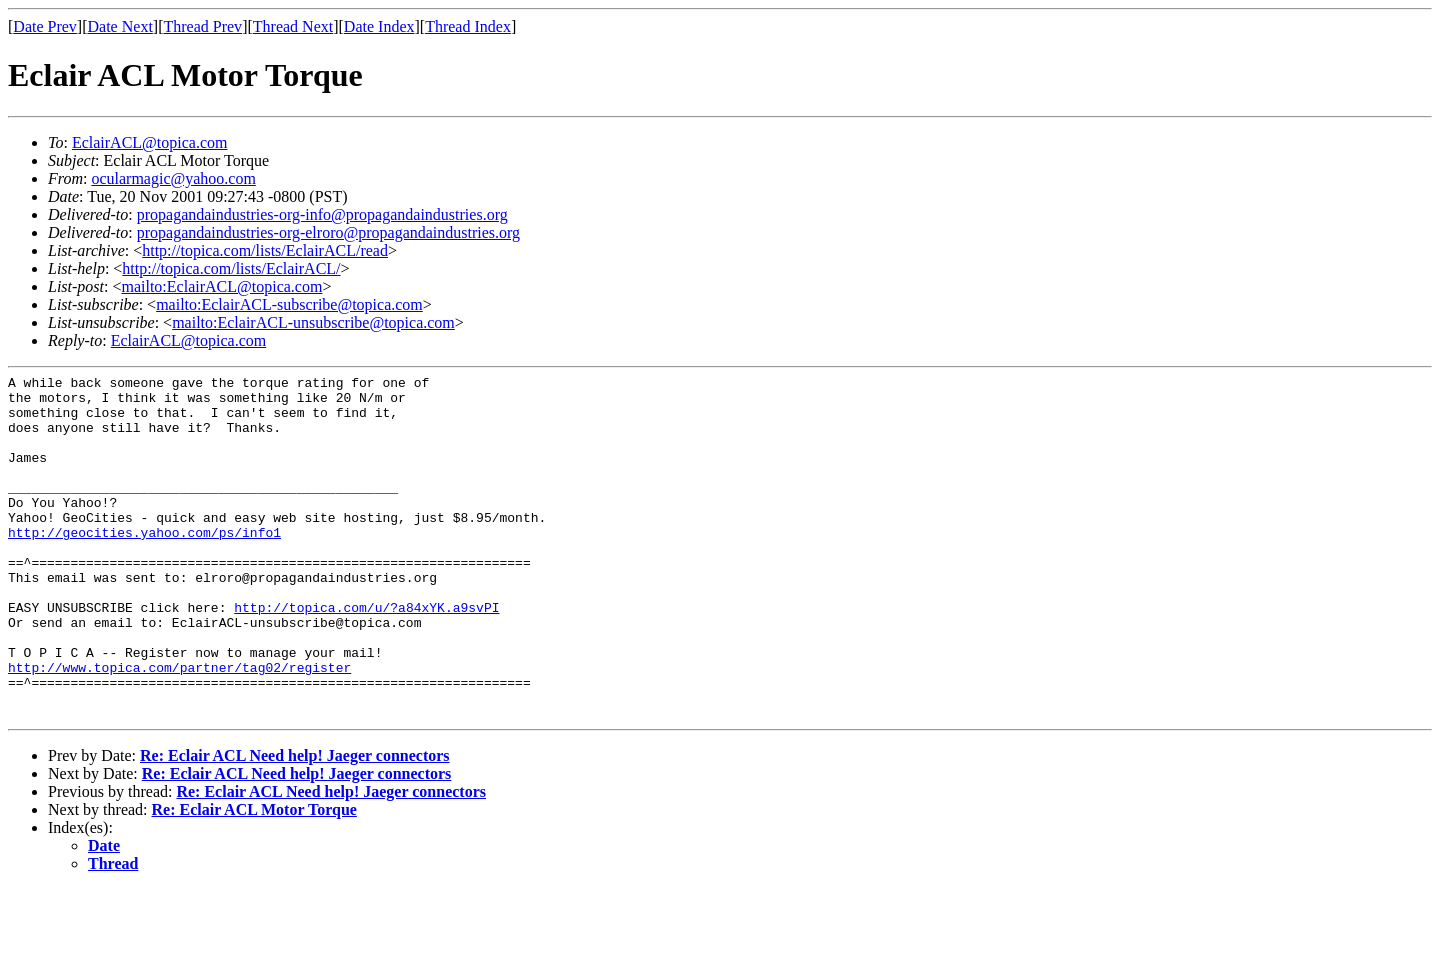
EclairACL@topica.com (150, 142)
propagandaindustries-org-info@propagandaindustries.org (322, 214)
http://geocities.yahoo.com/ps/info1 (144, 565)
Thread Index (468, 26)
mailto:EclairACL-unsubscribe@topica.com (313, 322)
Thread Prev (202, 26)
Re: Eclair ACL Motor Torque (254, 878)
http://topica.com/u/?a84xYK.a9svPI (366, 655)
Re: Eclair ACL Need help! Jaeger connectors (295, 824)
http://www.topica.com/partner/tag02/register (179, 727)
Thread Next (293, 26)
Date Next (120, 26)
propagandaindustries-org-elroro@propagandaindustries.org (328, 232)
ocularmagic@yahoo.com (173, 178)
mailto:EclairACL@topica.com (221, 286)
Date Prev (45, 26)
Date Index (379, 26)
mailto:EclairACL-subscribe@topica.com (289, 304)
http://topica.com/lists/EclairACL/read (265, 250)
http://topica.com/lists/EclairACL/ (231, 268)
